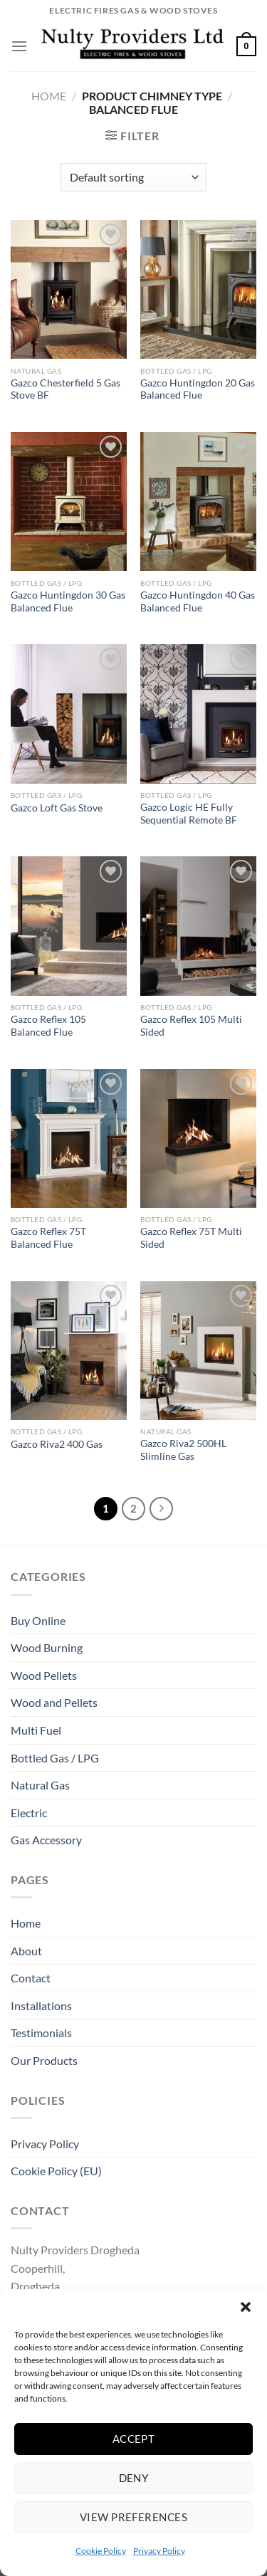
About (26, 1950)
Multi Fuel (36, 1730)
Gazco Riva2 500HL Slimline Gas (183, 1450)
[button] (246, 2307)
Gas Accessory (46, 1839)
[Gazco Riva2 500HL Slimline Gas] (198, 1350)
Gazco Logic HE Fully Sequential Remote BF (188, 813)
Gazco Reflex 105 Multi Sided (191, 1026)
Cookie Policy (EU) (56, 2170)
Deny (134, 2477)
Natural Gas (40, 1785)
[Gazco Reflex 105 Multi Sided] (198, 925)
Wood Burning (47, 1647)
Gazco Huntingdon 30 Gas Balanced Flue (68, 601)
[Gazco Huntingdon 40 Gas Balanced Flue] (198, 501)
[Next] (162, 1509)
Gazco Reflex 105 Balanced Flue (48, 1026)
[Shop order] (133, 177)
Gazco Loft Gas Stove (57, 808)
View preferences (133, 2517)
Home (48, 95)
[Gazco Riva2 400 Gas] (69, 1350)
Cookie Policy (100, 2550)
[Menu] (19, 45)
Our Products (44, 2060)
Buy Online (38, 1620)
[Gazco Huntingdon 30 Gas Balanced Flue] (69, 501)
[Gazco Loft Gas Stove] (69, 713)
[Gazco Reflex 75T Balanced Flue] (69, 1138)
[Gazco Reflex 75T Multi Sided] (198, 1138)
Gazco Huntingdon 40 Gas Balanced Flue (197, 601)
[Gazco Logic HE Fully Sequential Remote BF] (198, 713)
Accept (133, 2438)
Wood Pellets (44, 1675)
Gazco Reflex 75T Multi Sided (191, 1238)
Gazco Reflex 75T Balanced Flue (48, 1238)
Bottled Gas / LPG (55, 1758)
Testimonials (41, 2032)
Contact (31, 1977)
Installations (41, 2005)
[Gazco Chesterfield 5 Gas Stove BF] (69, 289)
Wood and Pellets (54, 1702)
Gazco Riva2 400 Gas (57, 1444)
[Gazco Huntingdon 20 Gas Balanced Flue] (198, 289)
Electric (29, 1812)
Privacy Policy (159, 2550)
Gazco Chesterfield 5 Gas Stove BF (65, 389)
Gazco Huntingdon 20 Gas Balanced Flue (197, 389)
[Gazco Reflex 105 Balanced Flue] (69, 925)
